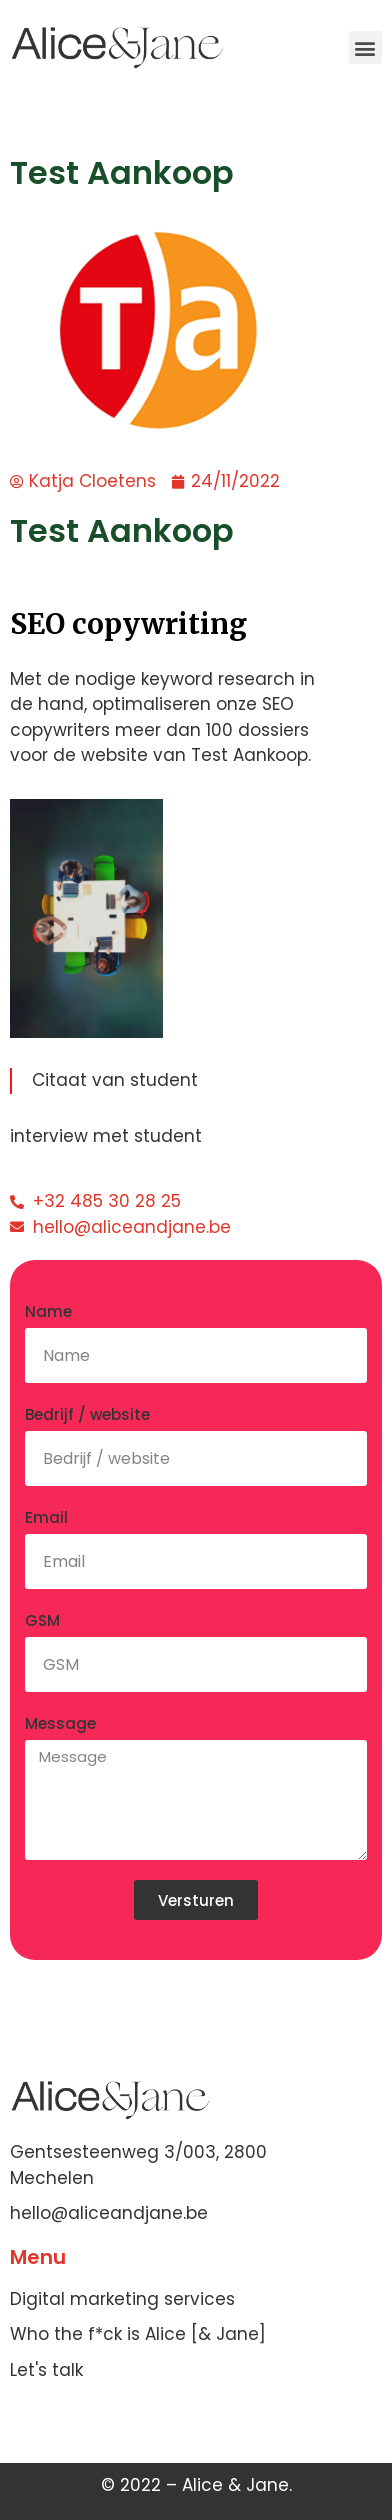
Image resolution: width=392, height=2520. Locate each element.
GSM (42, 1620)
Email (46, 1517)
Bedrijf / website (87, 1414)
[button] (365, 47)
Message (60, 1723)
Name (48, 1311)
